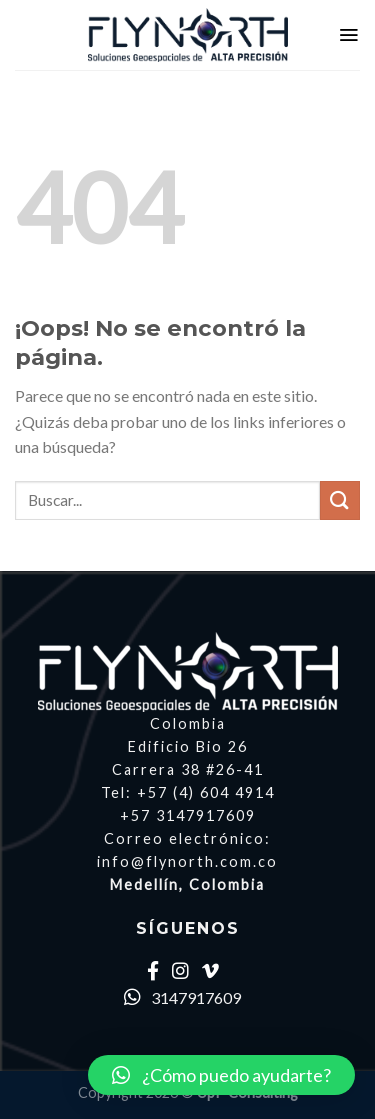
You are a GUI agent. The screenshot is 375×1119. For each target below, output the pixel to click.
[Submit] (340, 500)
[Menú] (349, 35)
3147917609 (182, 997)
